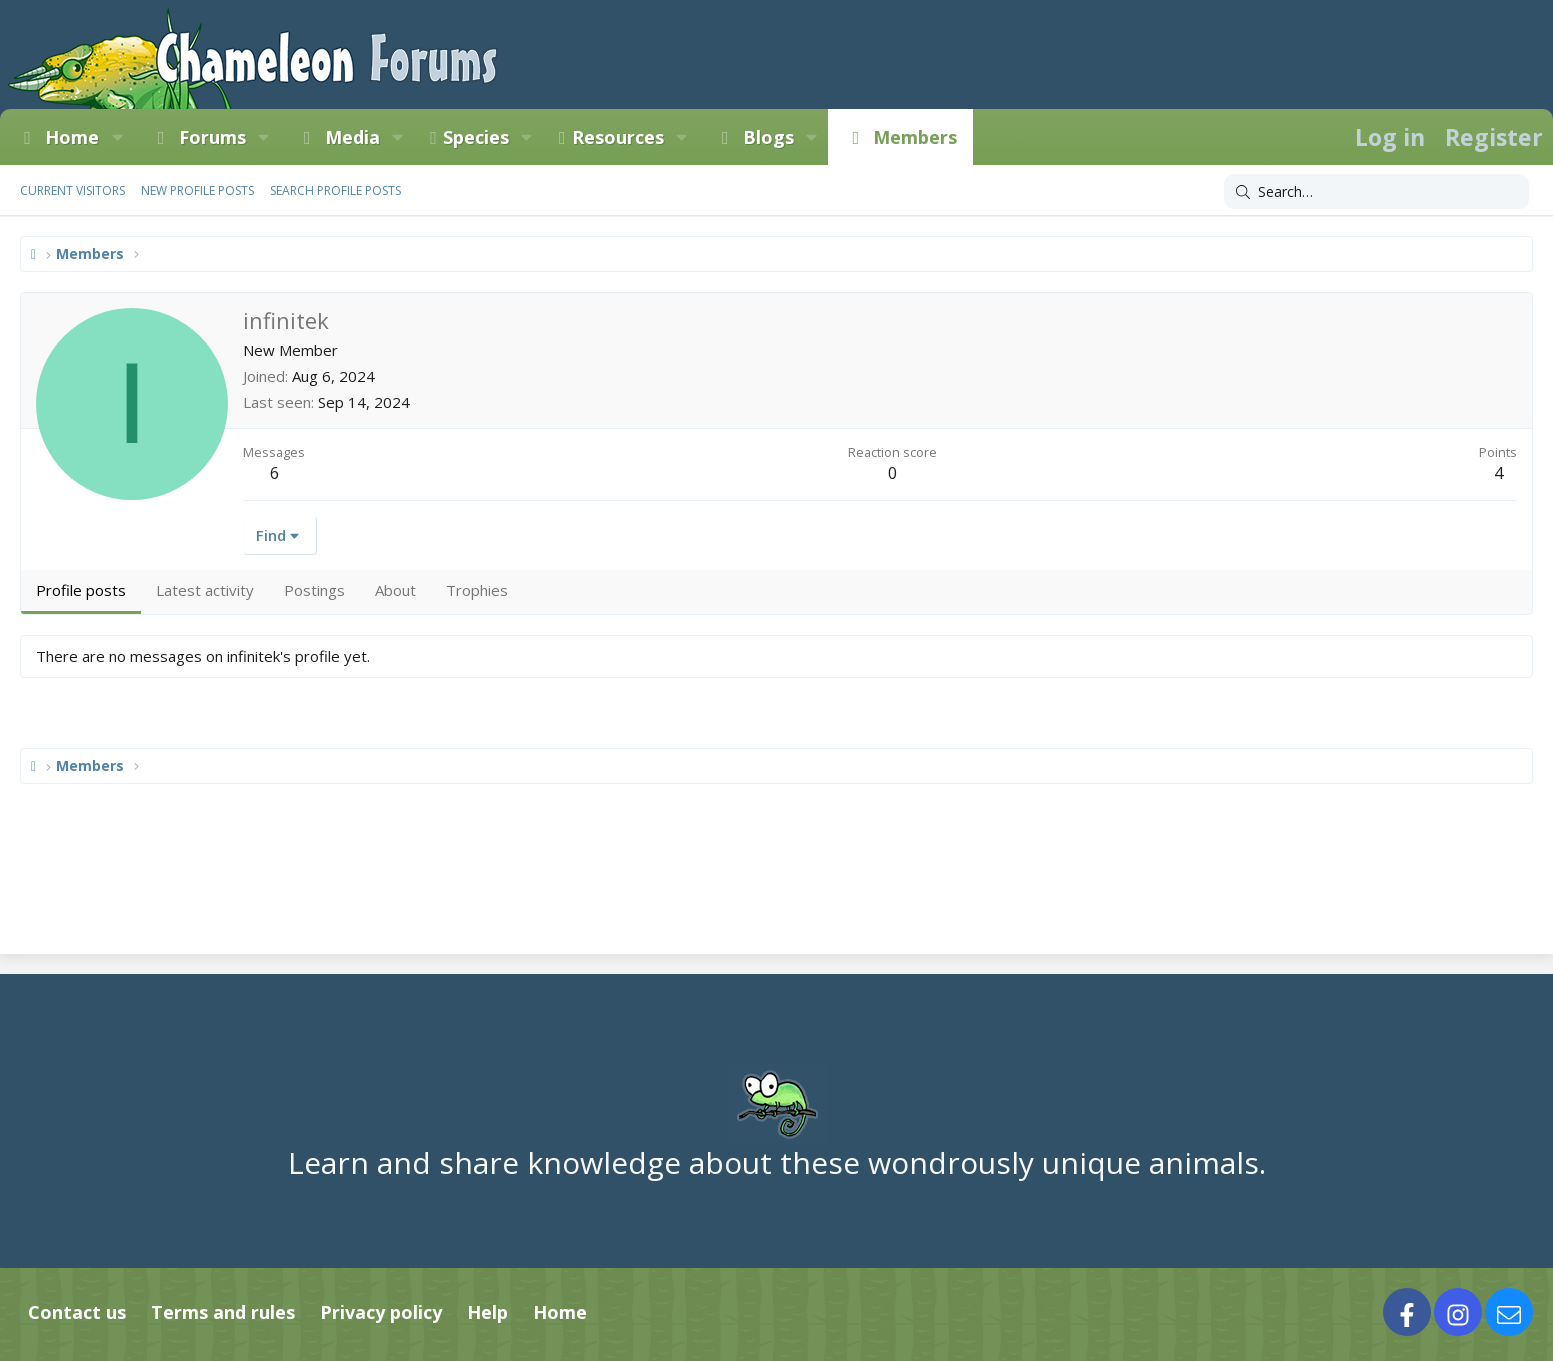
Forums (212, 137)
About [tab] (395, 590)
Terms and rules (223, 1312)
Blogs (768, 137)
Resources (618, 137)
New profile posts (197, 190)
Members (915, 137)
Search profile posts (335, 190)
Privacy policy (381, 1312)
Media (352, 137)
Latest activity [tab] (205, 590)
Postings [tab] (314, 590)
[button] (117, 137)
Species (476, 137)
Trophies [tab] (477, 590)
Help (487, 1312)
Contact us (77, 1312)
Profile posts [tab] (81, 590)
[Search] (1376, 192)
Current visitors (72, 190)
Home (72, 137)
